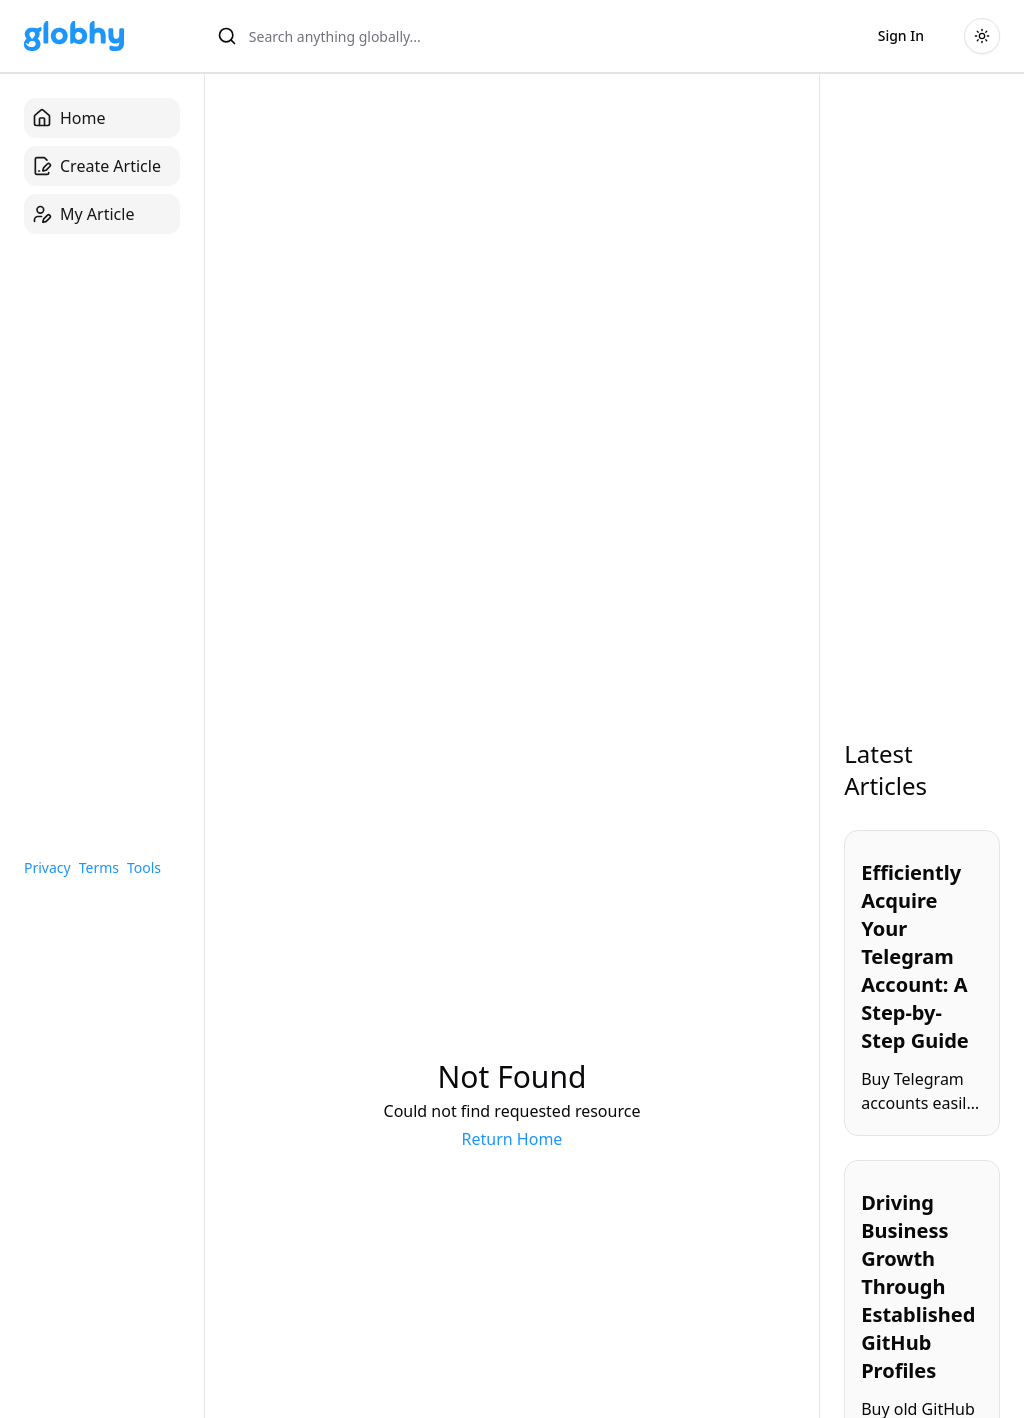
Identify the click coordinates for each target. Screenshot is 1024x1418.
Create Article (96, 166)
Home (69, 118)
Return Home (512, 1139)
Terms (99, 867)
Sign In (901, 35)
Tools (144, 867)
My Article (83, 214)
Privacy (47, 867)
